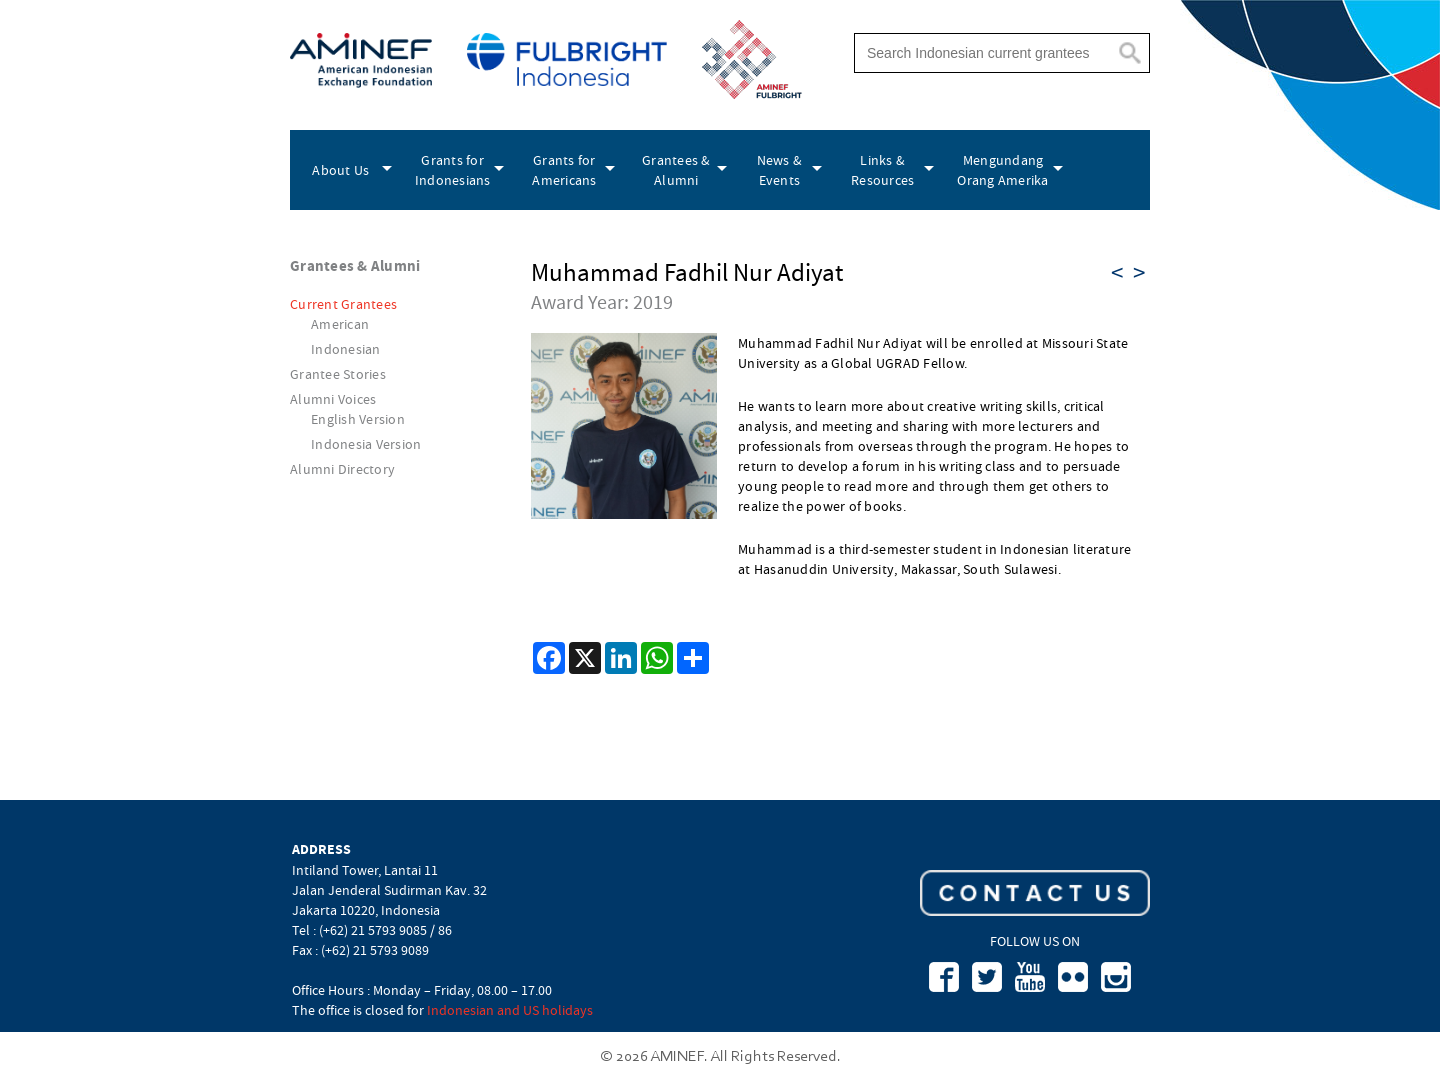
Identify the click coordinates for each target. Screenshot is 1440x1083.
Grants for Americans (564, 170)
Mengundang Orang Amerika (1002, 170)
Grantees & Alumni (676, 170)
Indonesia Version (366, 444)
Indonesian (346, 349)
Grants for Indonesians (453, 170)
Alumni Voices (333, 399)
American (340, 324)
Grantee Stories (338, 374)
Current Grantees (343, 304)
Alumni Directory (342, 469)
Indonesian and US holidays (510, 1010)
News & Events (780, 170)
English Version (358, 419)
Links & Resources (882, 170)
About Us (340, 170)
